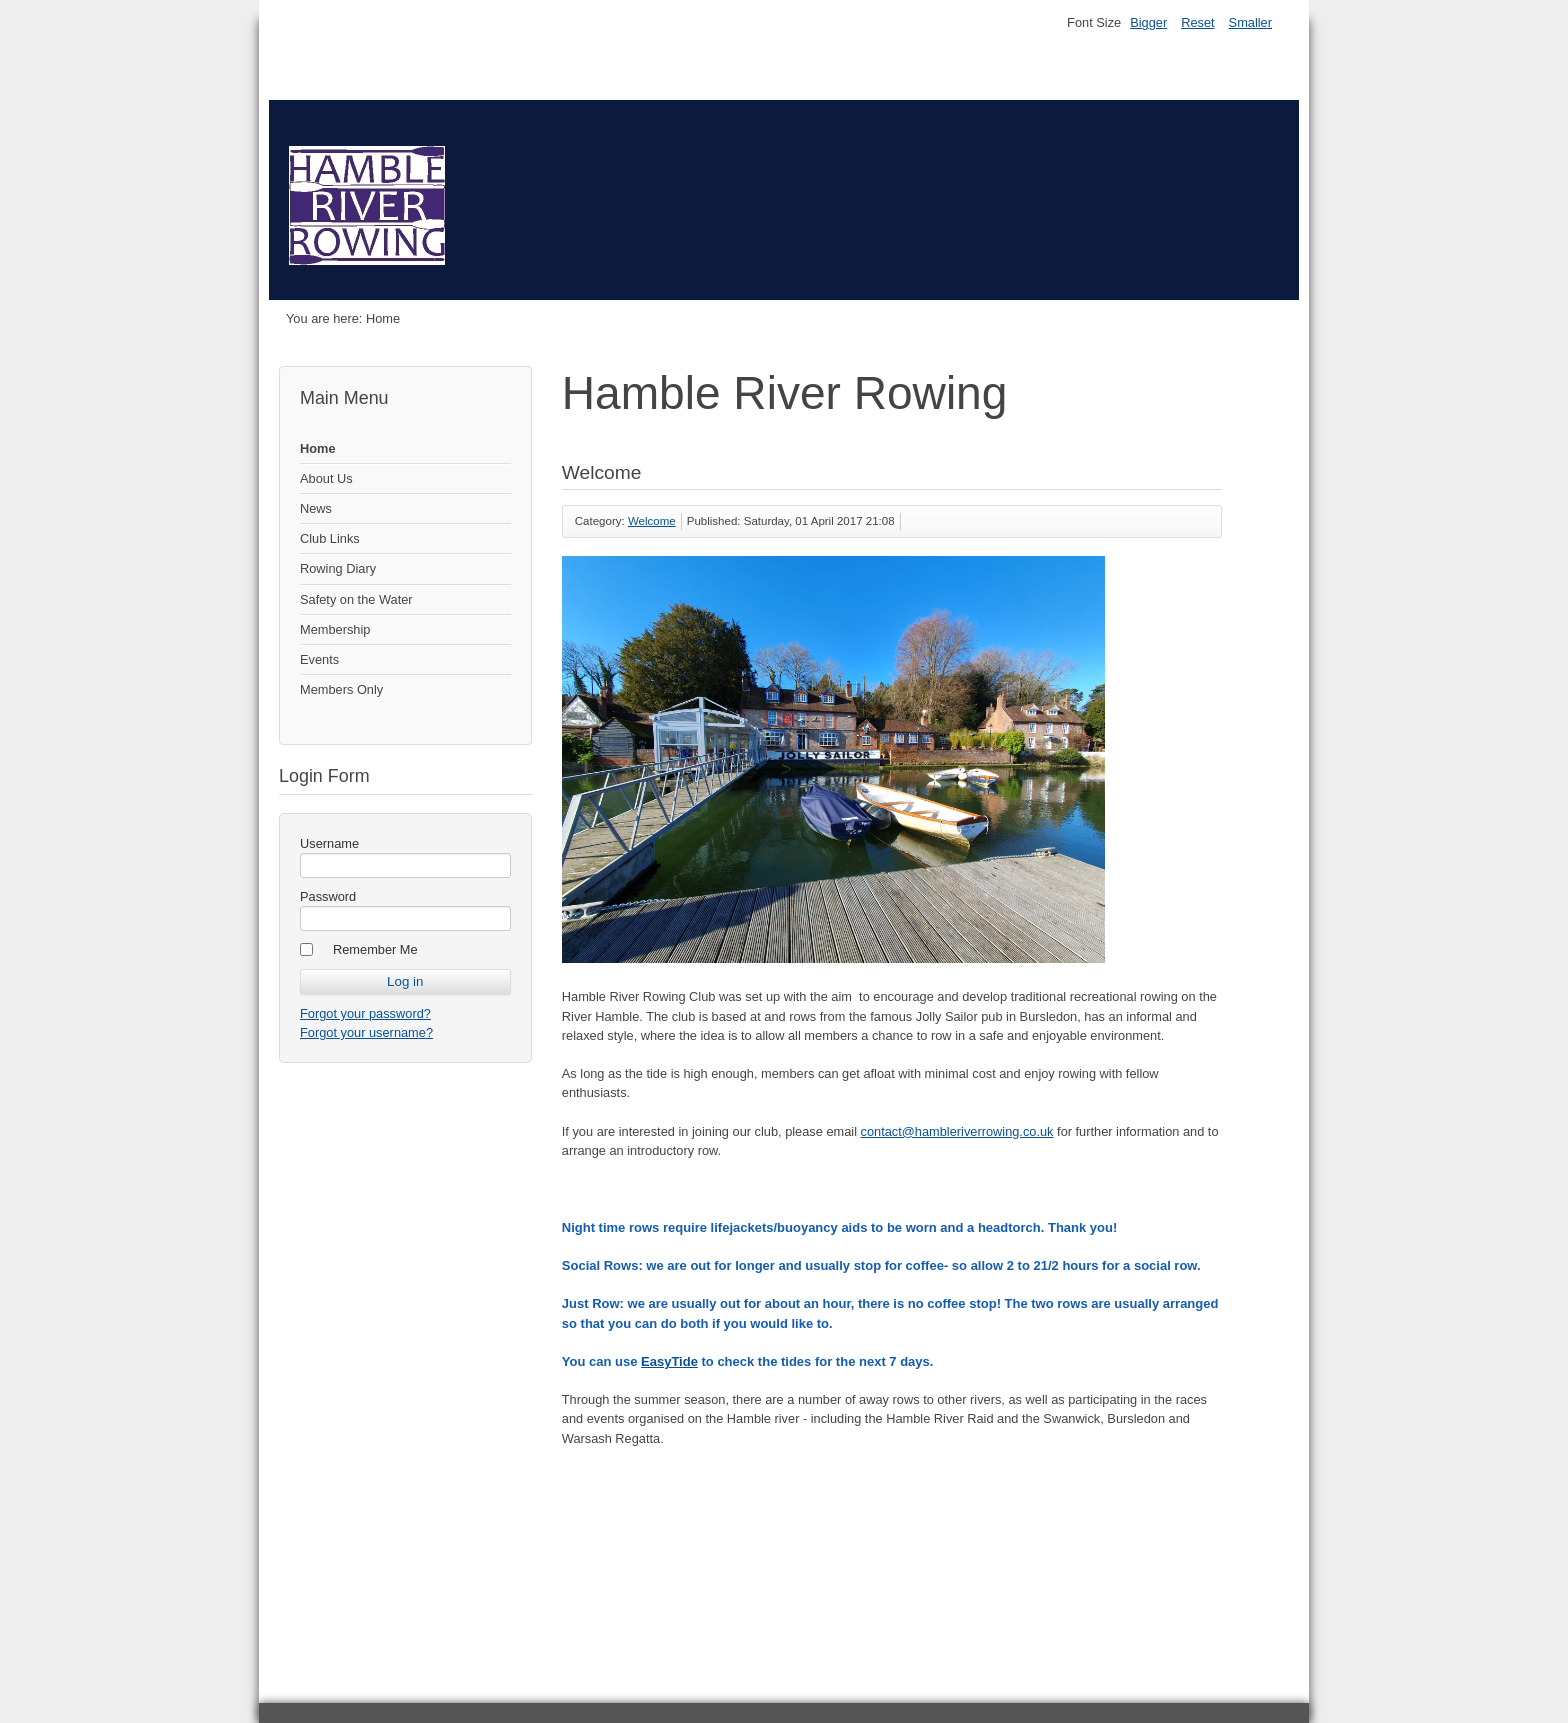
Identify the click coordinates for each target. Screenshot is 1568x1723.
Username (329, 843)
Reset (1197, 22)
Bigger (1148, 22)
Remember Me (375, 949)
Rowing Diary (338, 568)
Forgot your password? (365, 1013)
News (316, 508)
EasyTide (669, 1361)
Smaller (1250, 22)
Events (319, 659)
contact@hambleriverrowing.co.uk (957, 1131)
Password (328, 896)
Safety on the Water (356, 599)
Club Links (330, 538)
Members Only (341, 689)
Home (318, 448)
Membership (335, 629)
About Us (326, 478)
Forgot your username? (366, 1032)
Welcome (652, 521)
